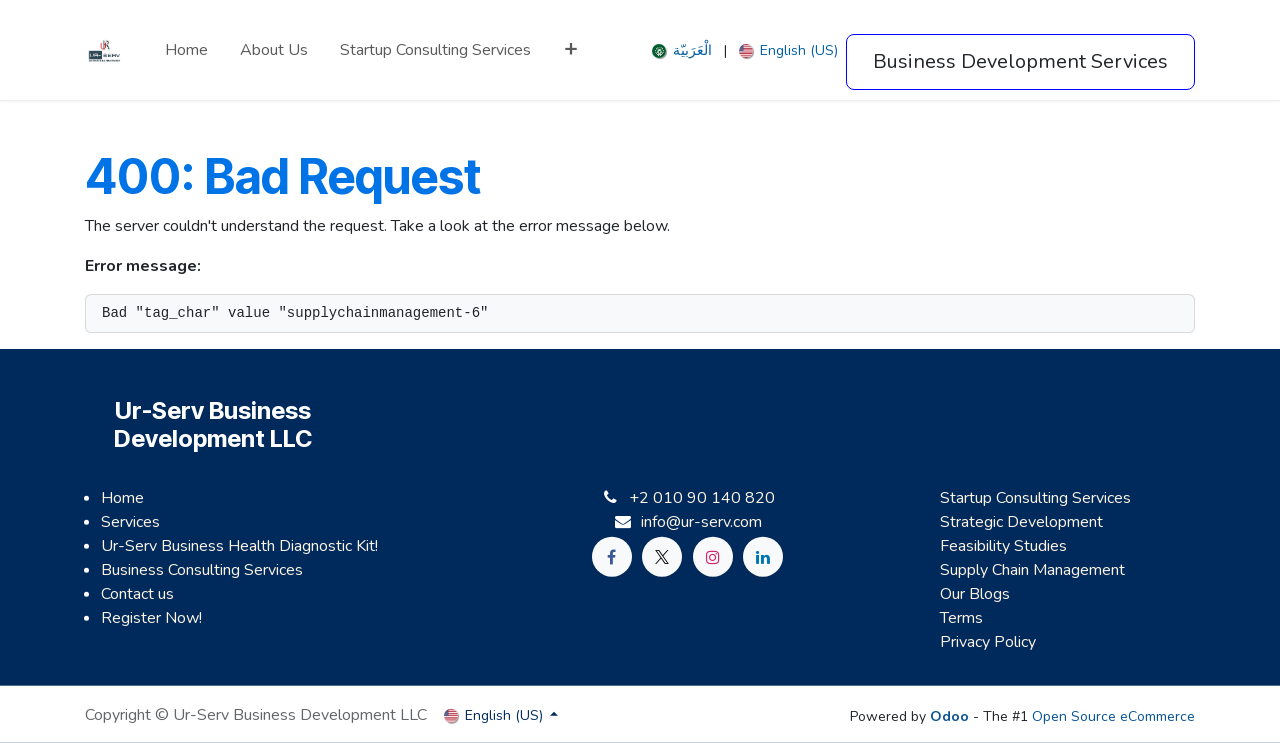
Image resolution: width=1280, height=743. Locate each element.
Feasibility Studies (1003, 546)
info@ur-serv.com (701, 522)
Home (122, 498)
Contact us (137, 594)
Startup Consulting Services (1035, 498)
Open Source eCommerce (1113, 716)
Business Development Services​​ (1020, 61)
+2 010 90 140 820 (702, 498)
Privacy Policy (988, 642)
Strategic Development (1021, 522)
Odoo (951, 716)
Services (130, 522)
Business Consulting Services (202, 570)
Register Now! (151, 618)
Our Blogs (975, 594)
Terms (961, 618)
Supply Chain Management (1032, 570)
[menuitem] (186, 50)
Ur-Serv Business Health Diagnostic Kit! (239, 546)
